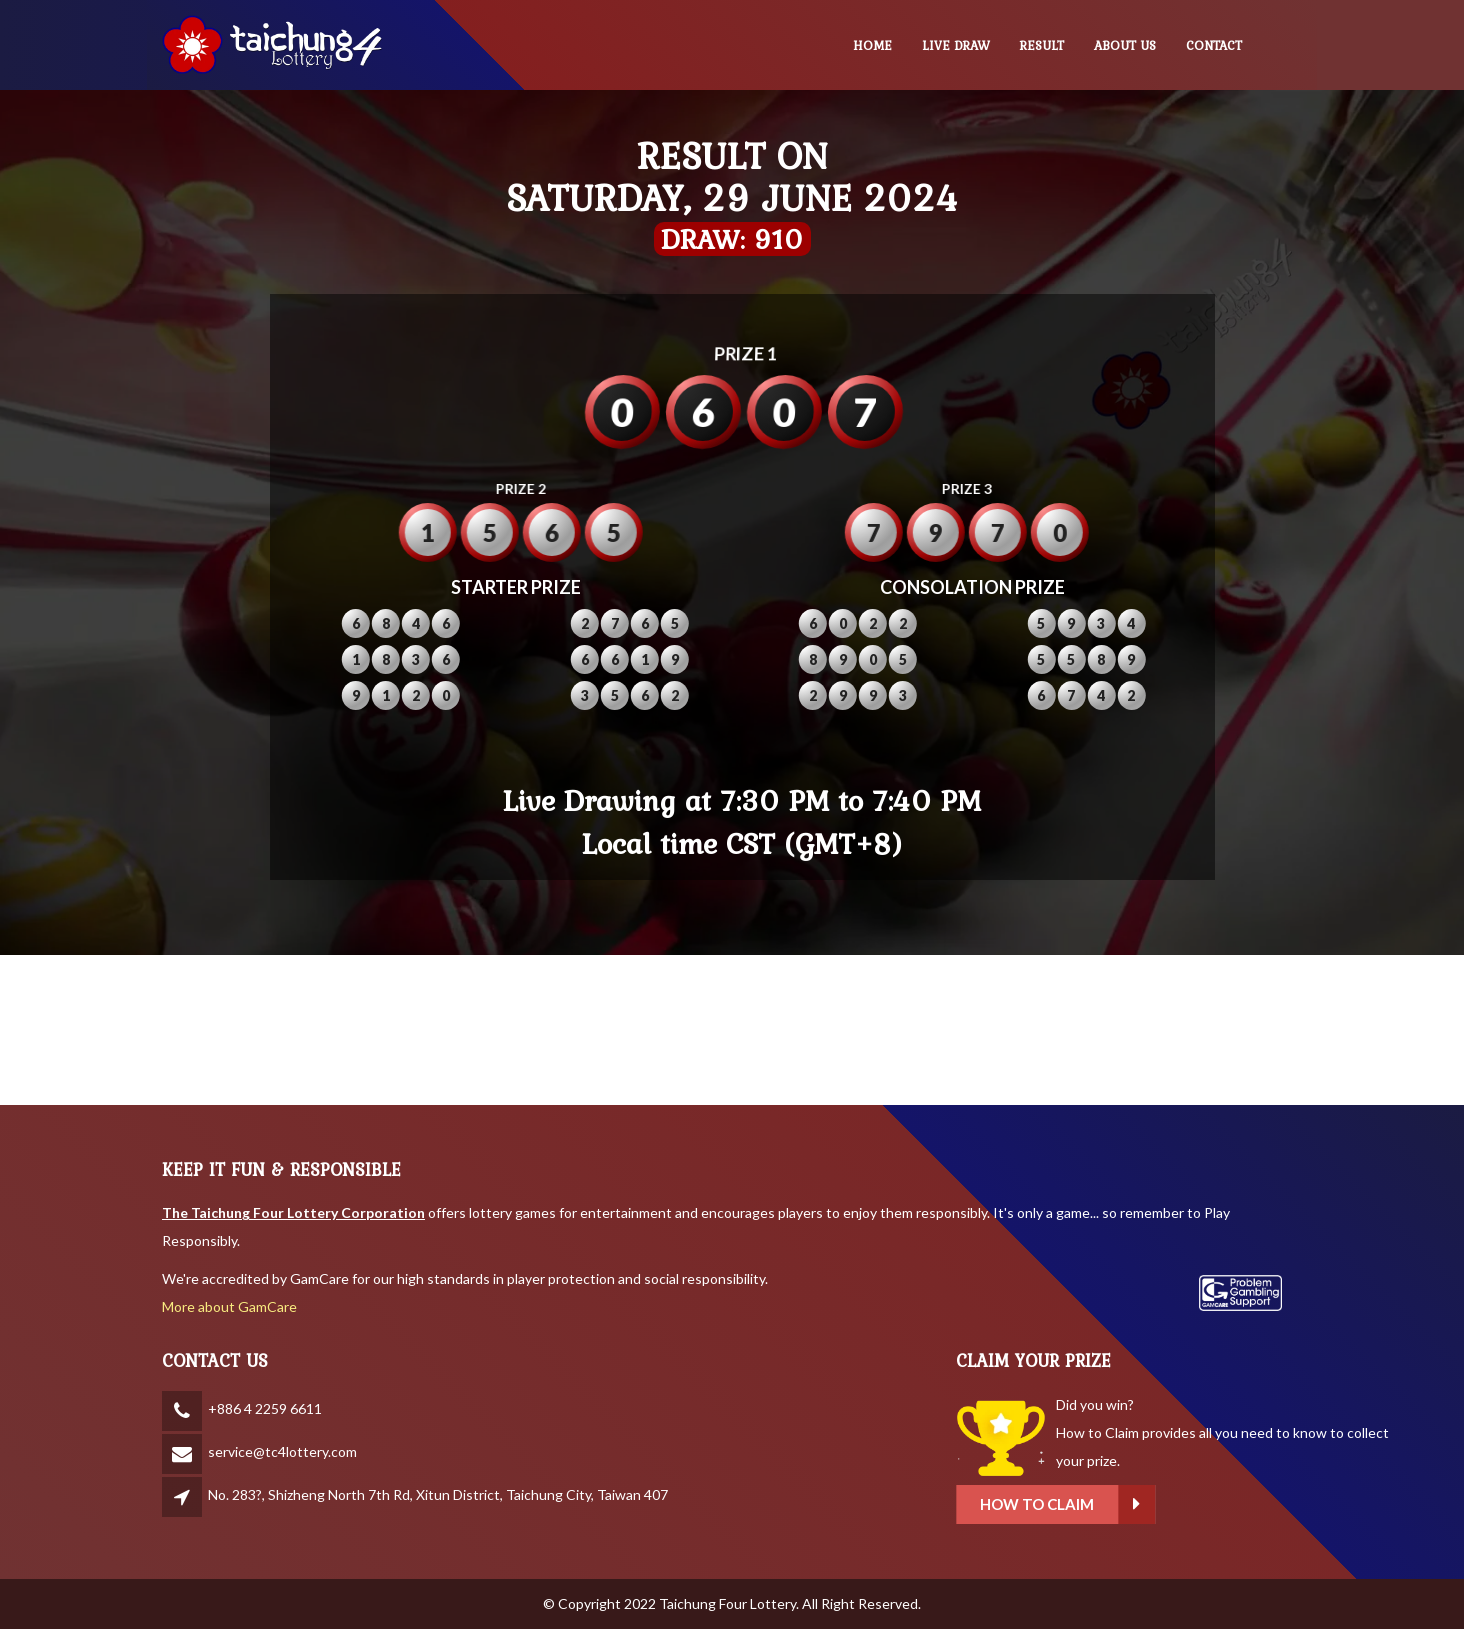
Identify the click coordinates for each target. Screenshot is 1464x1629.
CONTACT (1214, 45)
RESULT (1042, 45)
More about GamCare (229, 1306)
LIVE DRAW (956, 45)
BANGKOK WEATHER (732, 1030)
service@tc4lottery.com (282, 1451)
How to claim (1159, 1504)
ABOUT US (1125, 45)
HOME (872, 45)
